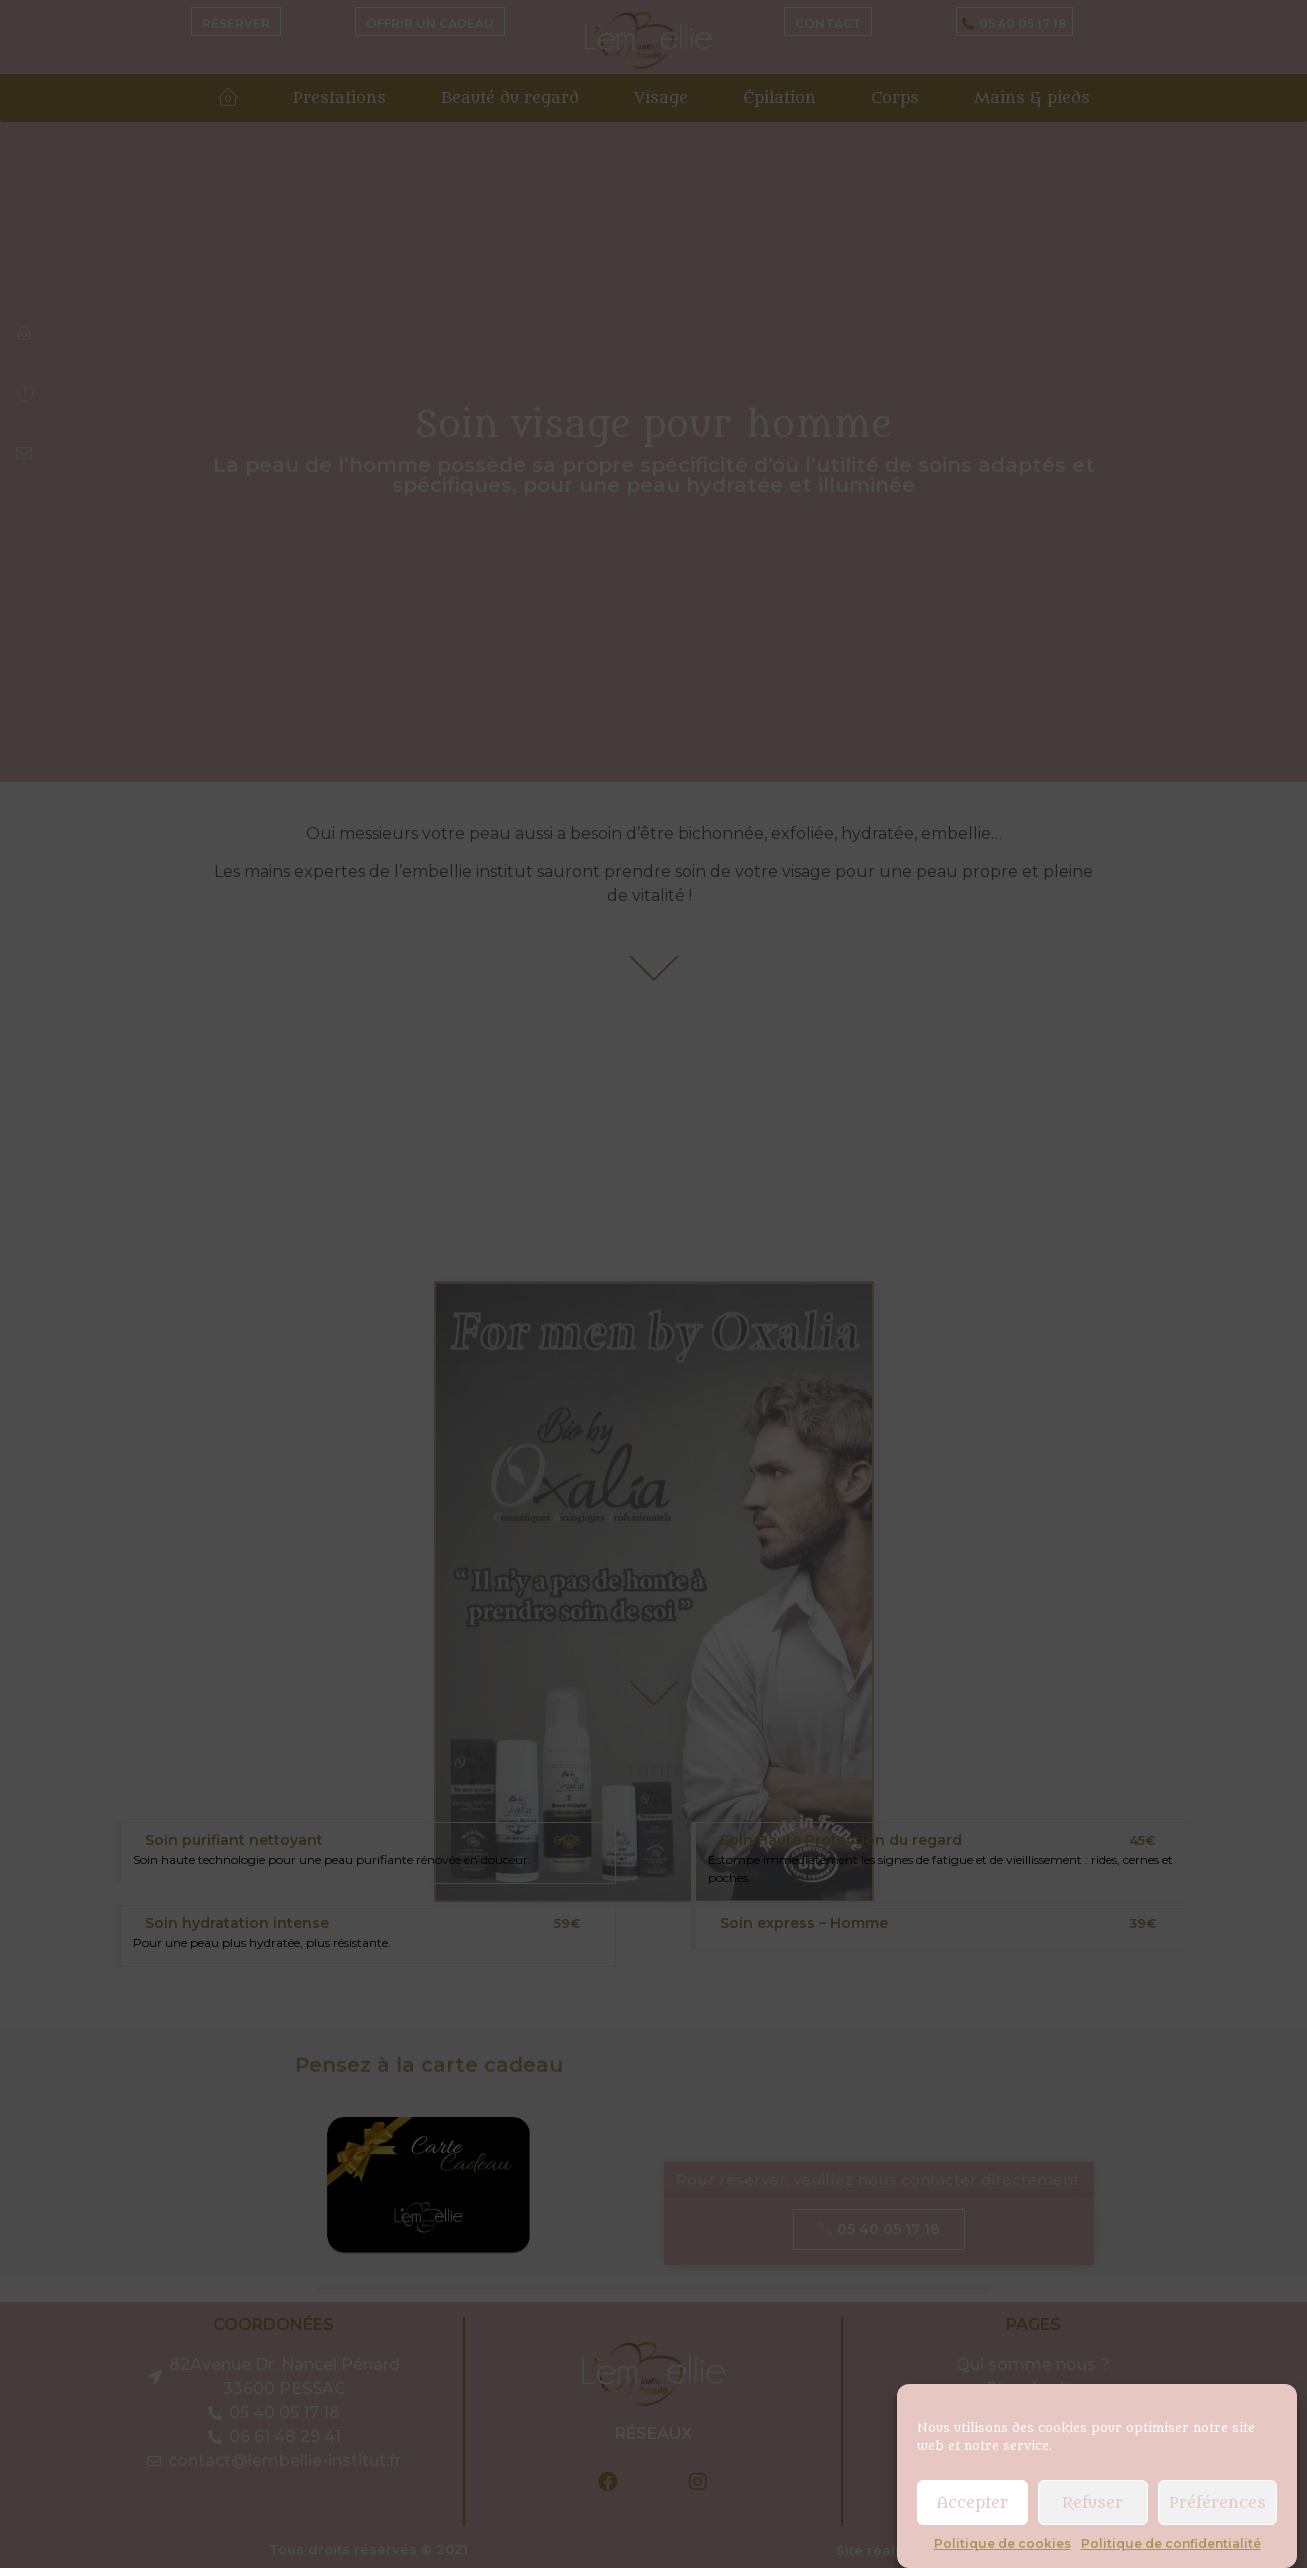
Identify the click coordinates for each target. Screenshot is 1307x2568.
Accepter (972, 2503)
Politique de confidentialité (1171, 2543)
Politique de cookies (1002, 2543)
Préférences (1217, 2503)
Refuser (1092, 2503)
